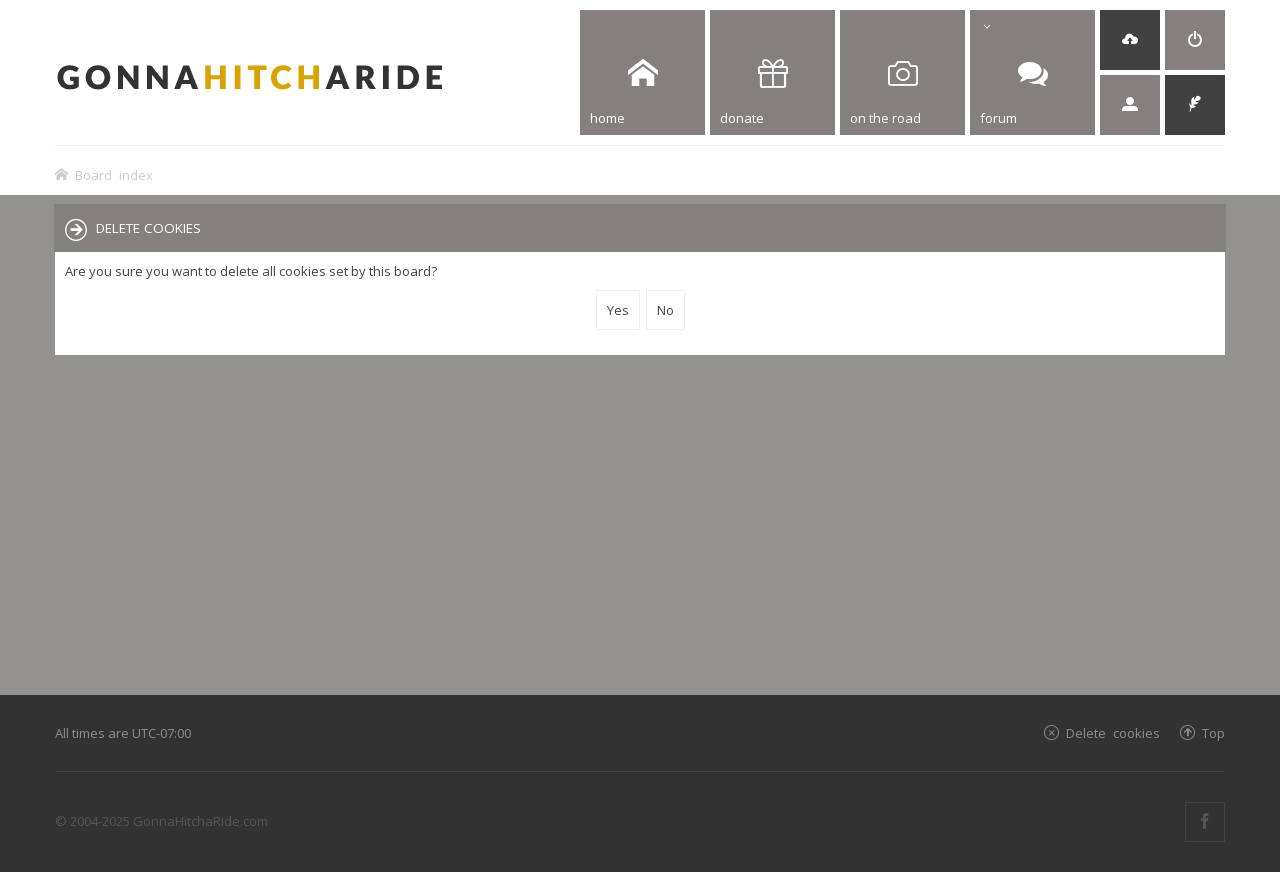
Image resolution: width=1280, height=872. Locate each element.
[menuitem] (1130, 40)
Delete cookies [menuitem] (1113, 732)
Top (1213, 732)
